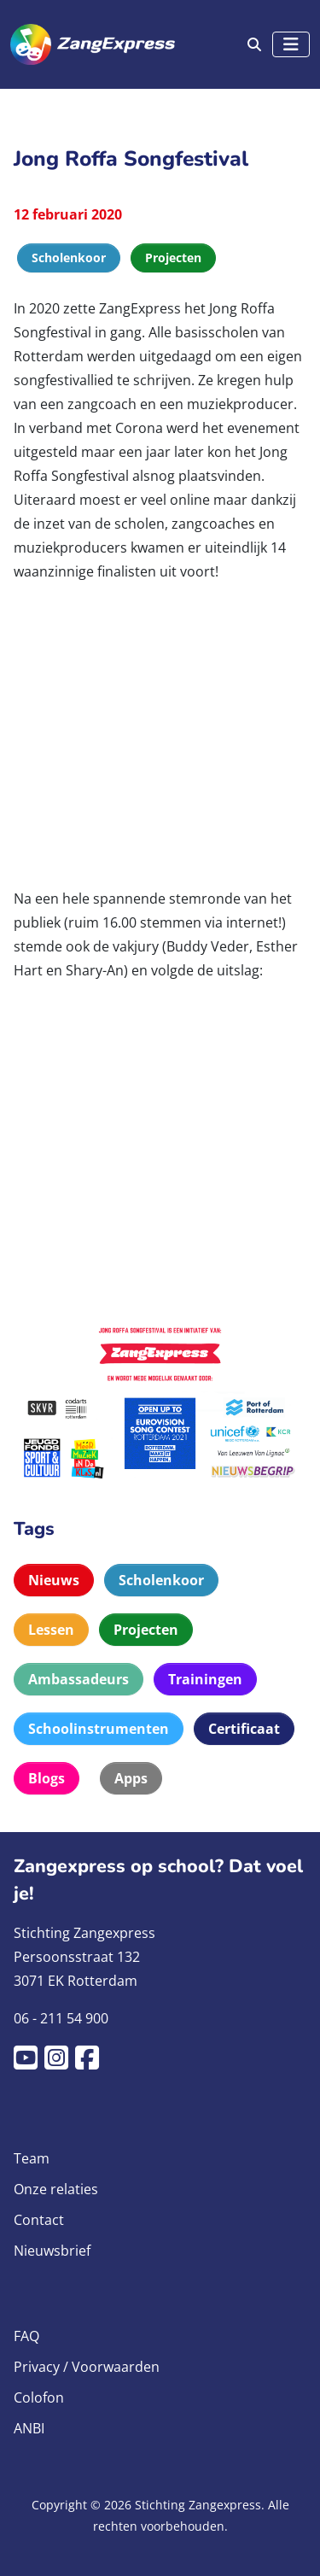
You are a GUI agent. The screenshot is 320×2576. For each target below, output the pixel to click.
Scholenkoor (161, 1580)
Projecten (145, 1629)
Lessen (51, 1629)
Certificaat (244, 1728)
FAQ (26, 2336)
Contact (39, 2219)
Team (31, 2158)
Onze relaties (56, 2189)
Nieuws (53, 1580)
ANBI (29, 2428)
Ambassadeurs (78, 1679)
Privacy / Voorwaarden (87, 2366)
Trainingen (205, 1679)
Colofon (39, 2397)
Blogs (46, 1778)
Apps (131, 1778)
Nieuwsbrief (52, 2250)
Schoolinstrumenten (98, 1728)
